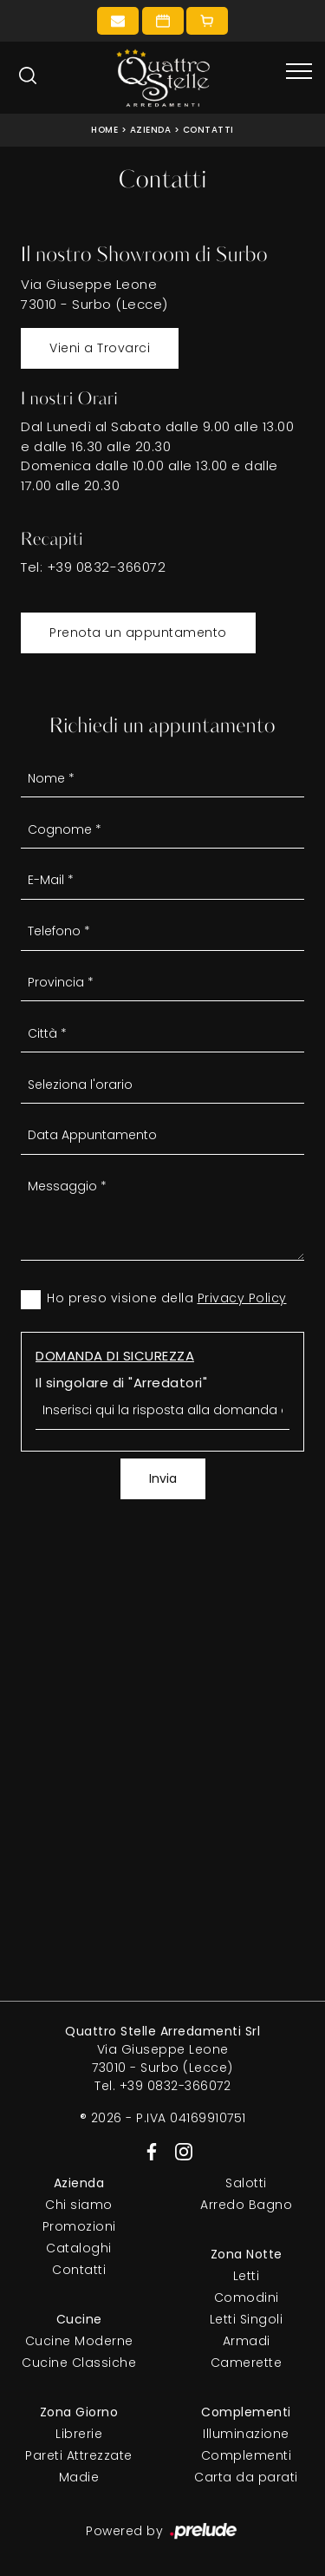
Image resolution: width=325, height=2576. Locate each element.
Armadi (246, 2341)
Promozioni (79, 2226)
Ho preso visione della (167, 1298)
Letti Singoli (246, 2319)
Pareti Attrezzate (79, 2455)
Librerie (78, 2433)
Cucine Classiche (79, 2362)
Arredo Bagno (246, 2204)
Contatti (208, 129)
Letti (246, 2275)
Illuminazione (246, 2433)
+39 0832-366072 (106, 567)
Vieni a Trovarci (99, 348)
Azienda (151, 129)
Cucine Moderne (79, 2341)
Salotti (246, 2183)
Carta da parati (246, 2477)
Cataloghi (79, 2248)
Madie (79, 2477)
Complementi (246, 2455)
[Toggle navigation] (299, 72)
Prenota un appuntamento (138, 632)
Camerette (247, 2362)
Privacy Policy (242, 1298)
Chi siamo (79, 2204)
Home (104, 129)
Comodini (246, 2297)
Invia (163, 1478)
